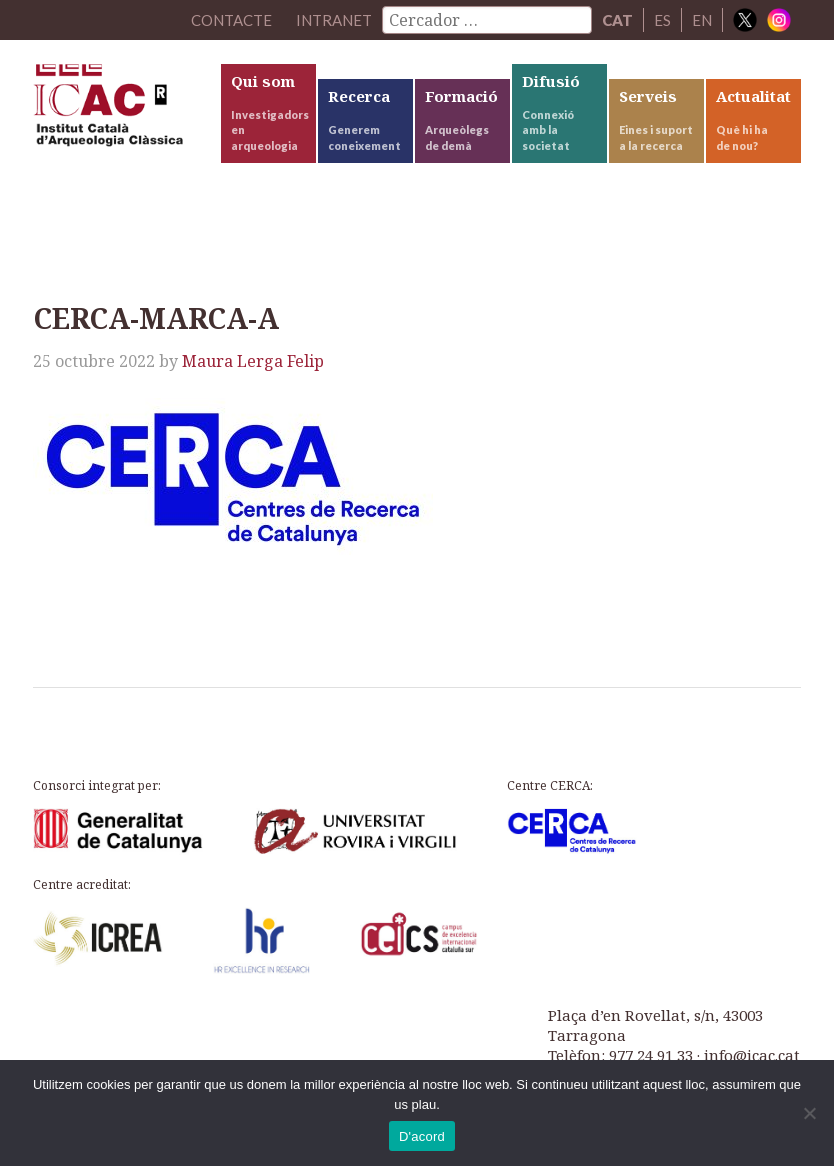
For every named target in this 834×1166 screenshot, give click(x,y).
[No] (809, 1113)
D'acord (422, 1136)
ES (662, 20)
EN (702, 20)
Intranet (334, 20)
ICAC (125, 110)
